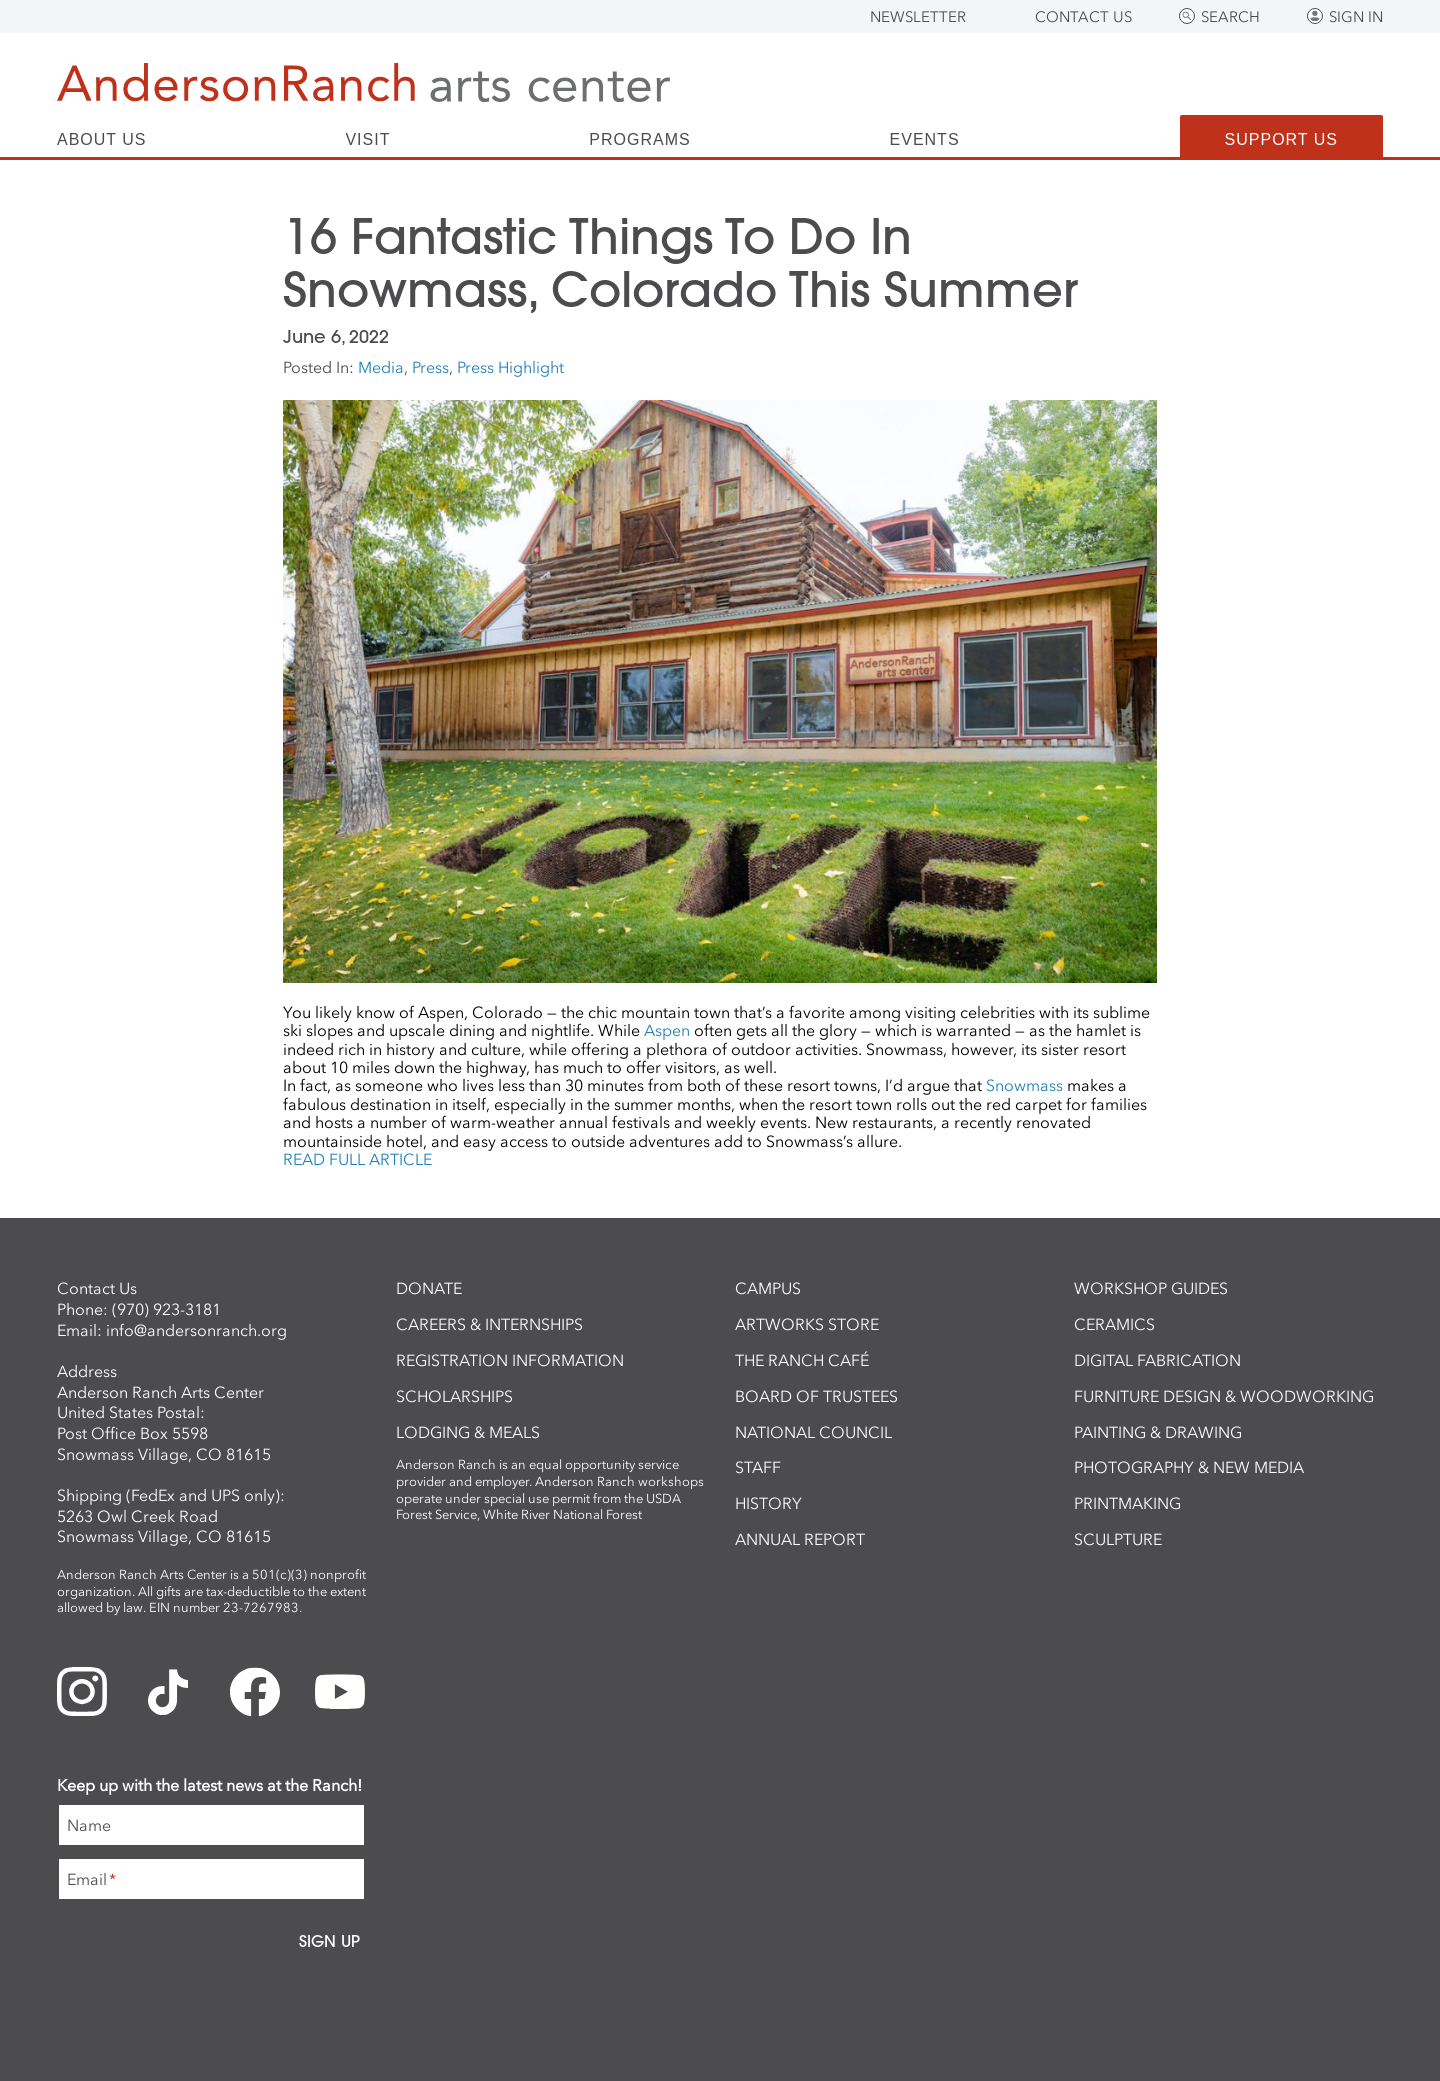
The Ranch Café (802, 1360)
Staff (758, 1467)
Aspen (667, 1030)
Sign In (1356, 17)
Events (925, 140)
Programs (639, 140)
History (768, 1503)
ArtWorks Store (807, 1324)
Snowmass (1024, 1085)
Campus (768, 1288)
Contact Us (1083, 17)
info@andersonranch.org (196, 1330)
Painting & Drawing (1158, 1432)
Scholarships (454, 1396)
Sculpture (1118, 1539)
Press (430, 367)
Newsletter (918, 17)
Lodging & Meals (468, 1432)
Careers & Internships (489, 1324)
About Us (102, 140)
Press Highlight (510, 367)
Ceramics (1114, 1324)
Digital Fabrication (1157, 1360)
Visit (367, 140)
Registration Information (510, 1360)
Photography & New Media (1189, 1467)
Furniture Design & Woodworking (1224, 1396)
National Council (813, 1432)
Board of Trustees (816, 1396)
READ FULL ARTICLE (357, 1159)
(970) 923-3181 (166, 1309)
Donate (429, 1288)
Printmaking (1127, 1503)
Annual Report (800, 1539)
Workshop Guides (1151, 1288)
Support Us (1281, 139)
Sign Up (329, 1941)
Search (1230, 17)
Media (381, 367)
